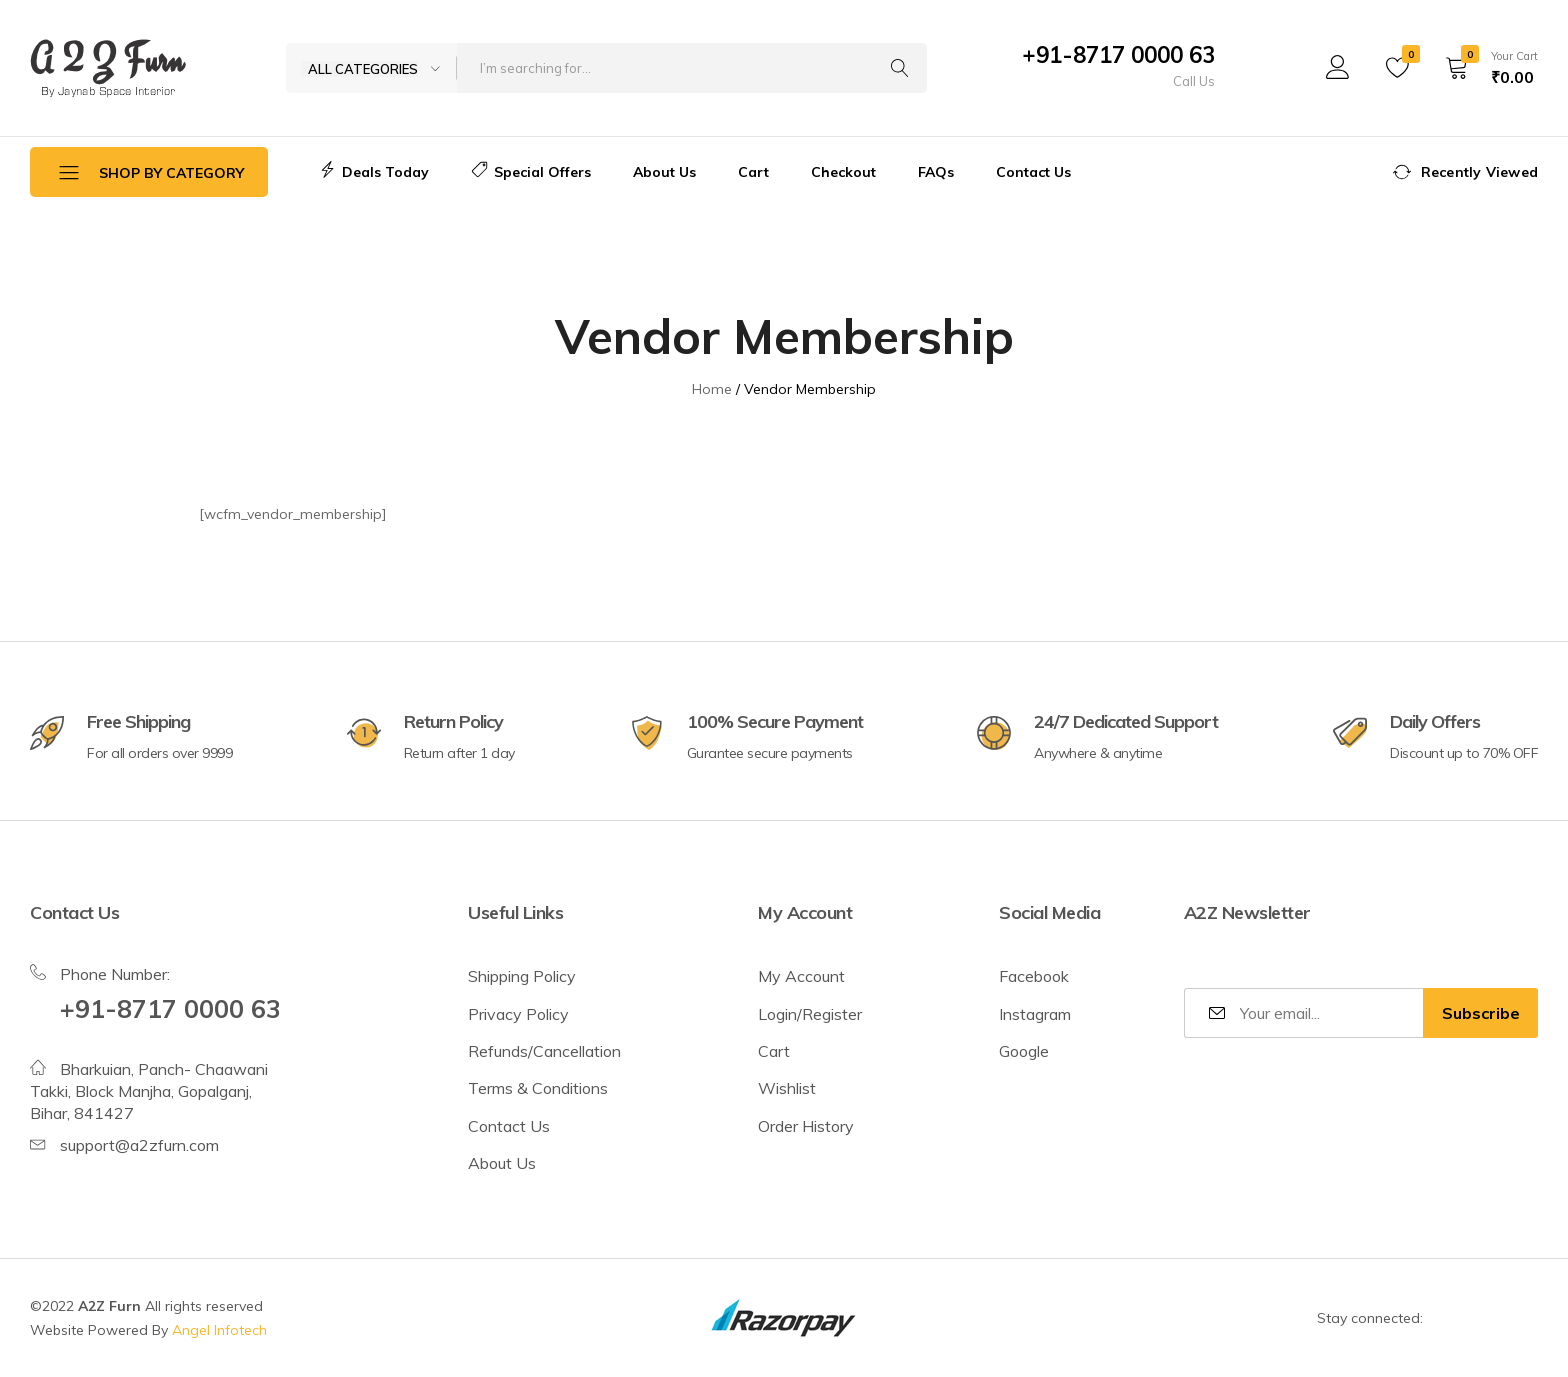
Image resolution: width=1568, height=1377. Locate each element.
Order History (806, 1126)
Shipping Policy (522, 976)
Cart (753, 172)
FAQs (936, 172)
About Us (664, 172)
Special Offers (531, 172)
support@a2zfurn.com (139, 1145)
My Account (801, 976)
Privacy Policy (518, 1014)
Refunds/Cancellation (544, 1051)
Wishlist (787, 1088)
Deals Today (374, 172)
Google (1024, 1051)
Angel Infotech (219, 1330)
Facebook (1034, 976)
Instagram (1035, 1014)
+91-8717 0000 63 (1118, 55)
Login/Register (810, 1014)
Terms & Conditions (538, 1088)
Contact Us (1033, 172)
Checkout (843, 172)
